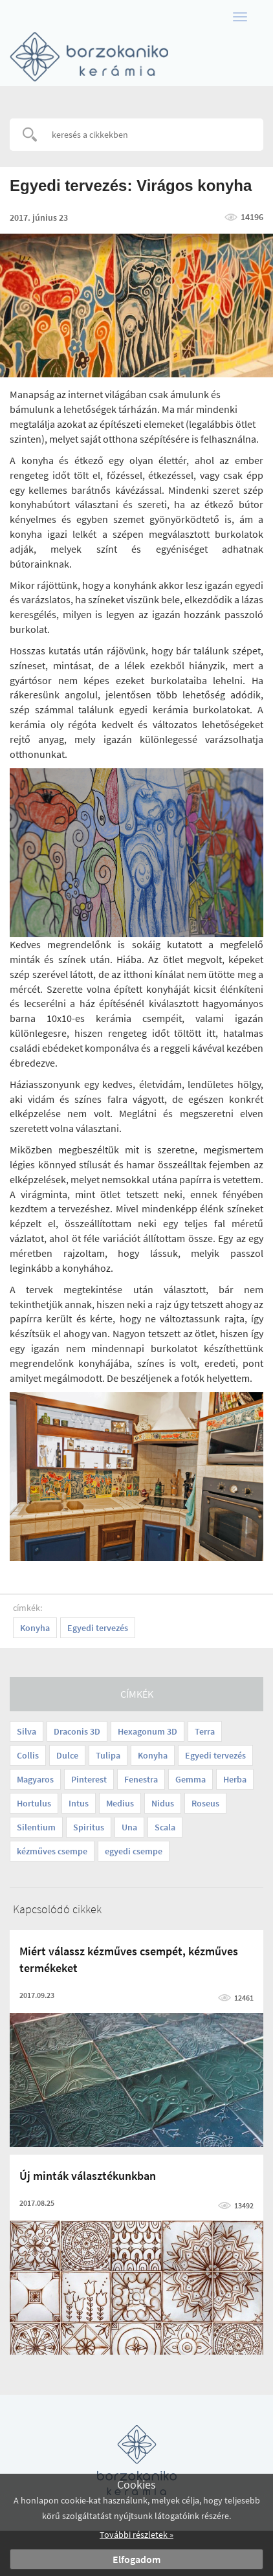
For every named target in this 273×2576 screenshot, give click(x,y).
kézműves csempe (52, 1851)
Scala (165, 1827)
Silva (26, 1731)
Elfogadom (136, 2559)
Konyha (153, 1755)
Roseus (205, 1803)
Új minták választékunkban (87, 2175)
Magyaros (35, 1779)
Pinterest (89, 1779)
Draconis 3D (77, 1731)
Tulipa (108, 1755)
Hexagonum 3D (147, 1731)
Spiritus (88, 1827)
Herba (234, 1779)
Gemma (190, 1779)
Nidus (162, 1803)
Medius (120, 1803)
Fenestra (141, 1779)
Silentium (36, 1827)
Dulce (67, 1755)
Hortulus (34, 1803)
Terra (205, 1731)
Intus (79, 1803)
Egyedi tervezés (215, 1755)
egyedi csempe (133, 1851)
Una (129, 1827)
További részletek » (136, 2534)
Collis (28, 1755)
